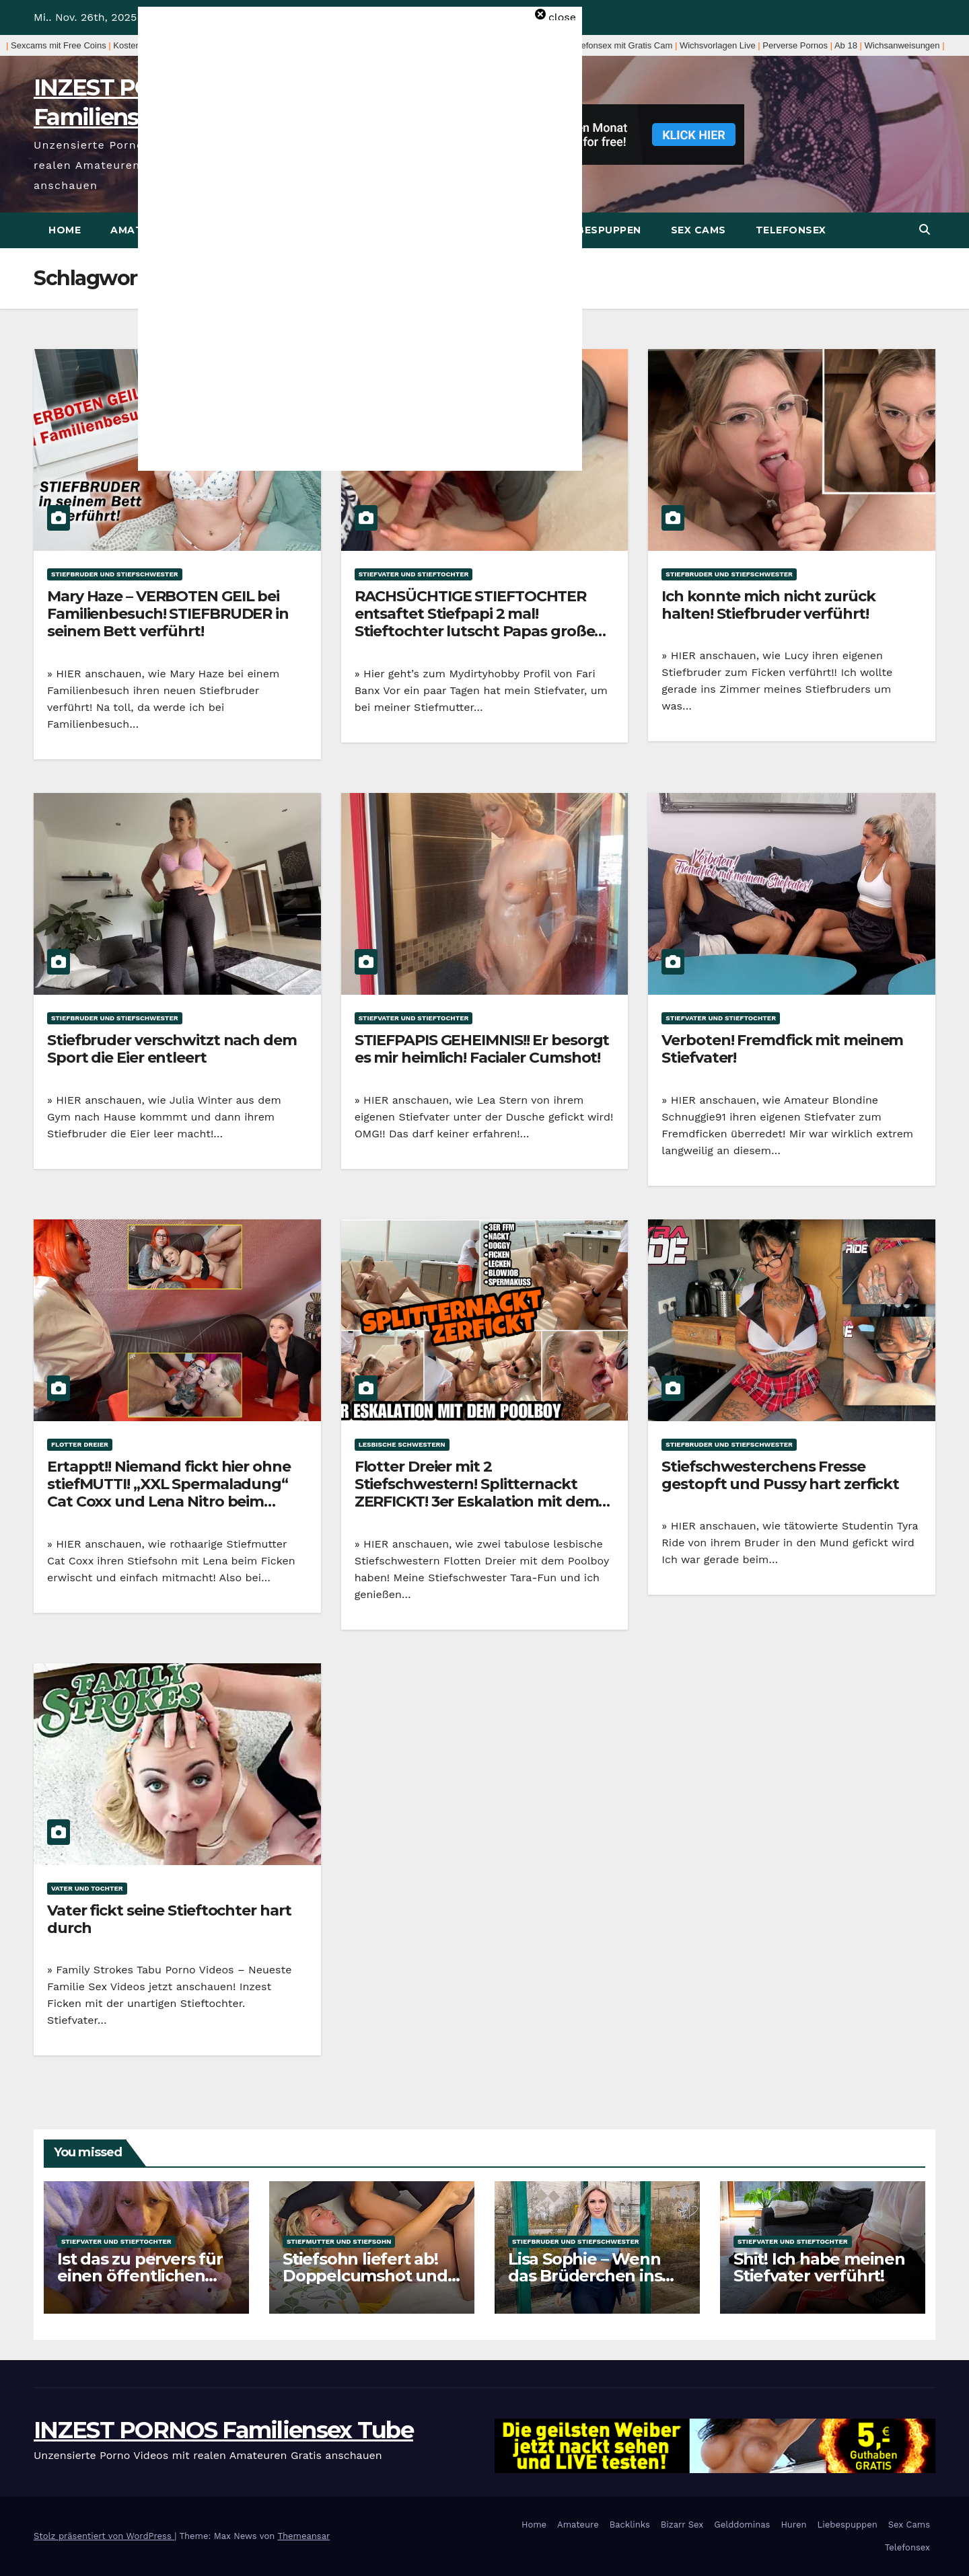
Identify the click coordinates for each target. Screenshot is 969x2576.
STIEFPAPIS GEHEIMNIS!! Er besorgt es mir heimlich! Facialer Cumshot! (482, 1049)
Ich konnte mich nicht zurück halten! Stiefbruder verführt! (768, 605)
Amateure (578, 2525)
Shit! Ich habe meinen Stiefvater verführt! (819, 2267)
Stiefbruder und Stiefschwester (114, 574)
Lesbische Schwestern (402, 1444)
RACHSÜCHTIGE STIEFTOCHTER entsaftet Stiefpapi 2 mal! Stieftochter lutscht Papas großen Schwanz (480, 622)
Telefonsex (791, 230)
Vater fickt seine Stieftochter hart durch (169, 1919)
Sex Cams (698, 230)
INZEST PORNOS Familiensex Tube (223, 2430)
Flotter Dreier (79, 1444)
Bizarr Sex (682, 2525)
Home (64, 230)
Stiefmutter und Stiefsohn (339, 2241)
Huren (793, 2525)
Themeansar (303, 2536)
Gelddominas (742, 2525)
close (562, 17)
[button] (924, 229)
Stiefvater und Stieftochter (414, 574)
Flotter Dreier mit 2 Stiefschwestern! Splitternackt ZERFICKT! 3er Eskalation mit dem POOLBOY (477, 1493)
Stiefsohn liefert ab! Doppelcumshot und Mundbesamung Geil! (368, 2275)
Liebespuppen (601, 230)
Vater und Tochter (87, 1888)
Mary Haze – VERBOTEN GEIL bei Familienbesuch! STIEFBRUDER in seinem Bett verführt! (168, 614)
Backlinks (630, 2525)
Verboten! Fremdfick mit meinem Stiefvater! (782, 1049)
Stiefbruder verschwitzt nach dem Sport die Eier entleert (172, 1049)
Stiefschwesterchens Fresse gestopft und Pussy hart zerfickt (780, 1475)
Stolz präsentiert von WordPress (104, 2536)
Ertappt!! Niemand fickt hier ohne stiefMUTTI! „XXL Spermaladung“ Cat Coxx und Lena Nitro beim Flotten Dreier (169, 1493)
